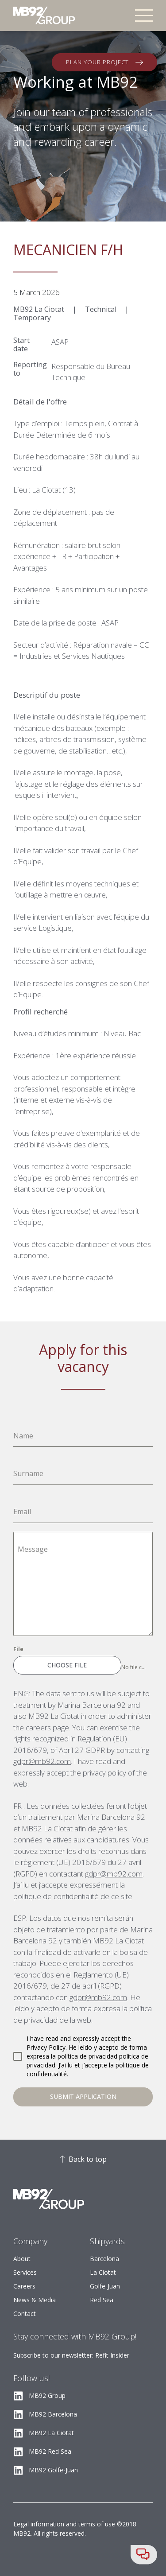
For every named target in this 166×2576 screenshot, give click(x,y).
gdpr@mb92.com (42, 1761)
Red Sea (101, 2300)
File (18, 1649)
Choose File (67, 1665)
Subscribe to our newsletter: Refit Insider (71, 2355)
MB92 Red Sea (50, 2451)
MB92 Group (47, 2395)
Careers (24, 2286)
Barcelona (104, 2258)
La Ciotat (103, 2272)
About (22, 2258)
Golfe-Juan (105, 2286)
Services (25, 2272)
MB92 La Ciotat (51, 2432)
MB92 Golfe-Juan (53, 2470)
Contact (24, 2313)
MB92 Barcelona (53, 2414)
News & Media (34, 2300)
